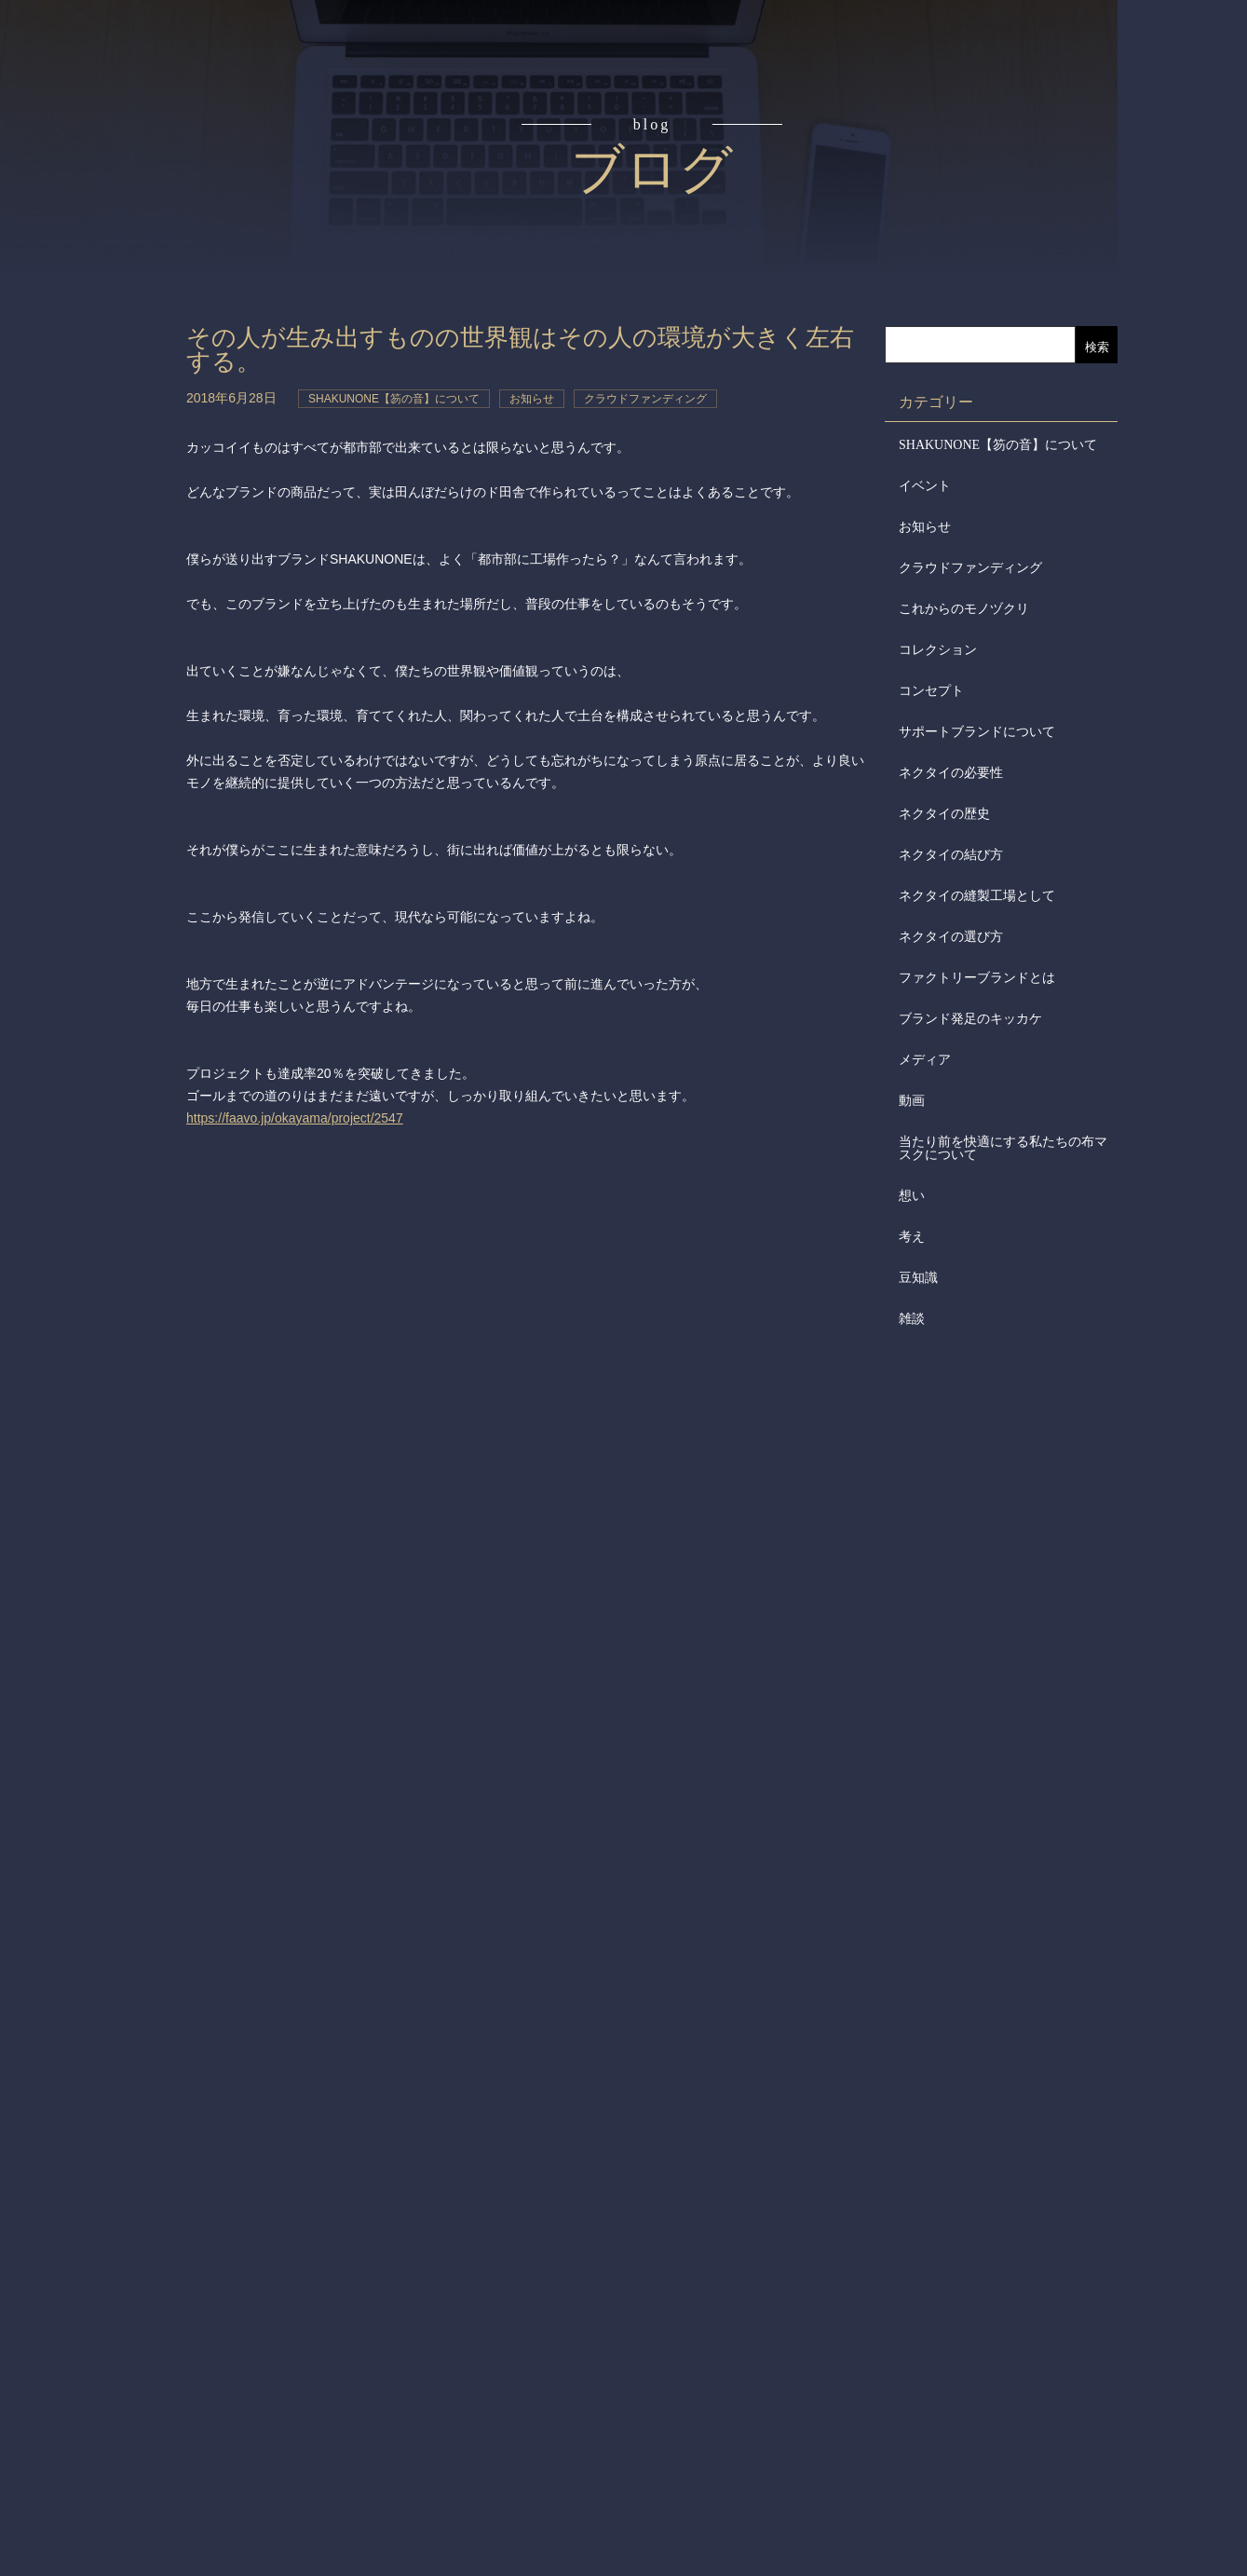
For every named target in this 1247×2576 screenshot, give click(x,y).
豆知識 (918, 1278)
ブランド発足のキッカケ (970, 1019)
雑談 (912, 1319)
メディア (925, 1060)
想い (912, 1196)
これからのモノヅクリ (964, 609)
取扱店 (99, 372)
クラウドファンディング (970, 568)
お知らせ (925, 527)
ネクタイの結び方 (951, 855)
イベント (925, 486)
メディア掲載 (99, 585)
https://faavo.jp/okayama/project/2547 (294, 1118)
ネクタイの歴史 (944, 814)
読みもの (99, 231)
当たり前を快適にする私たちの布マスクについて (1003, 1148)
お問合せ (99, 656)
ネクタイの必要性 (951, 773)
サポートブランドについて (977, 732)
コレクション (938, 650)
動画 (912, 1101)
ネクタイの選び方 (951, 937)
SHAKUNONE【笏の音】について (998, 445)
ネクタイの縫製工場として (977, 896)
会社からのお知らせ (99, 513)
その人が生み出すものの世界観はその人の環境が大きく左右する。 (520, 349)
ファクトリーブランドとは (977, 978)
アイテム (99, 302)
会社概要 (99, 443)
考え (912, 1237)
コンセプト (99, 160)
